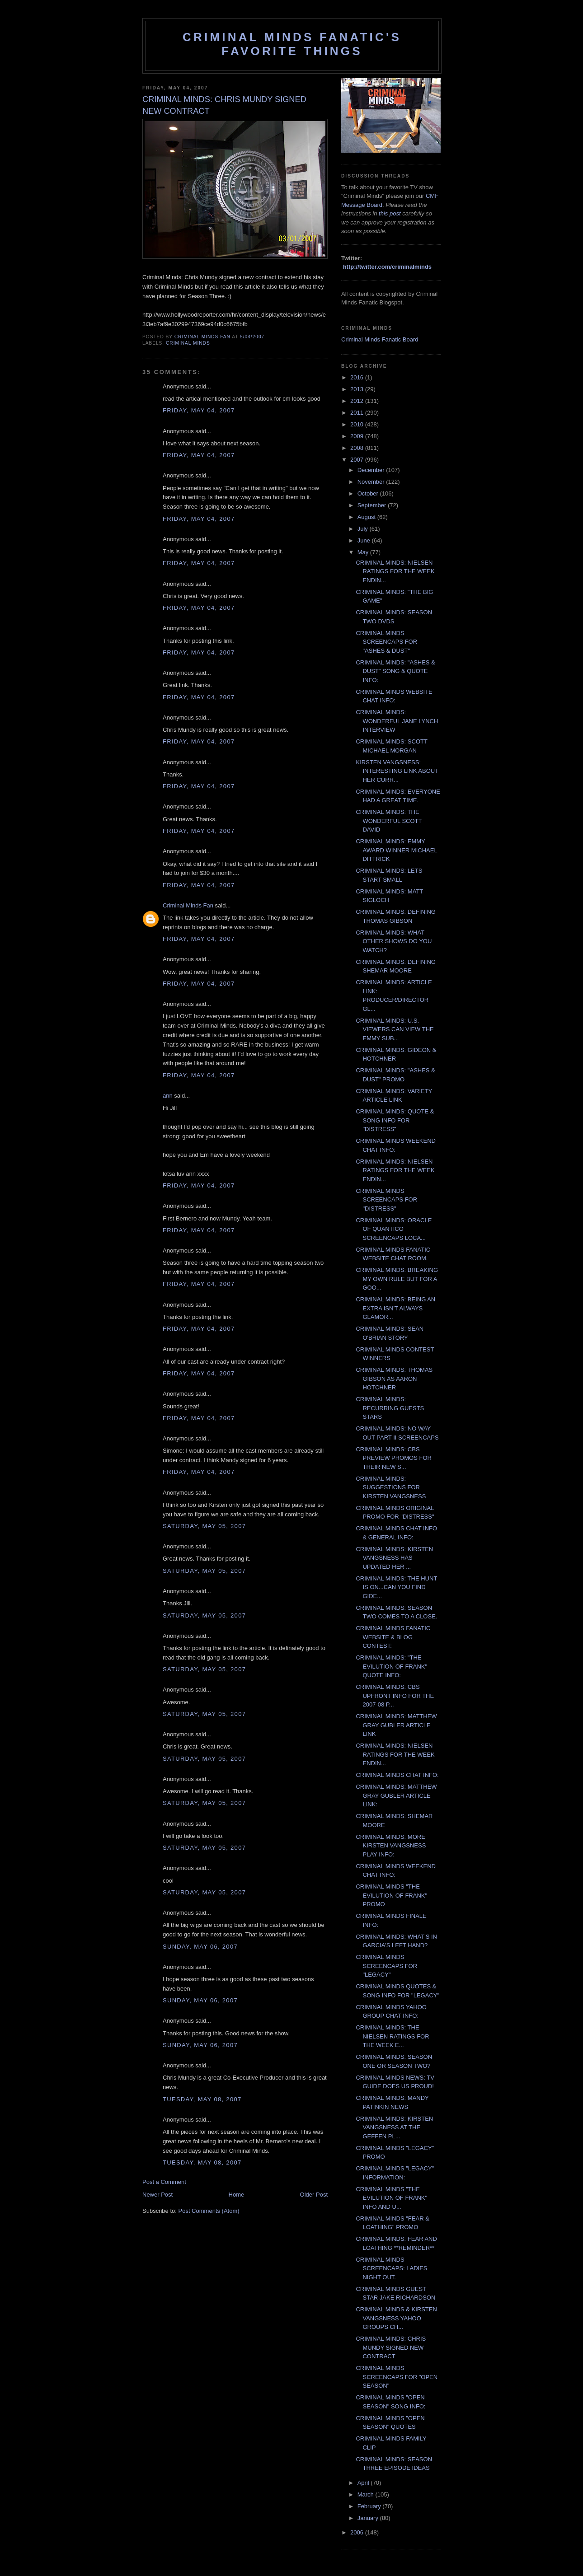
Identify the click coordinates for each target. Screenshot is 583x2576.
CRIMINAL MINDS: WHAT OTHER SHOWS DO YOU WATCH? (394, 941)
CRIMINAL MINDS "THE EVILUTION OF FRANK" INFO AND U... (391, 2198)
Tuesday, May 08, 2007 (202, 2099)
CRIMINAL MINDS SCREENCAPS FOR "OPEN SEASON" (396, 2377)
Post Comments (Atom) (209, 2210)
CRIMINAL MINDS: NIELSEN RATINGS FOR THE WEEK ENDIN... (395, 571)
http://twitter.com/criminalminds (387, 266)
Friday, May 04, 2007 (199, 410)
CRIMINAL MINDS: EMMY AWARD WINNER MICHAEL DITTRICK (396, 850)
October (368, 493)
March (366, 2494)
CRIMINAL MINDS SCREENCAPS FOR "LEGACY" (386, 1966)
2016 (357, 377)
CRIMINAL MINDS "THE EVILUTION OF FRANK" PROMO (391, 1895)
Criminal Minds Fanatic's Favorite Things (292, 44)
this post (389, 213)
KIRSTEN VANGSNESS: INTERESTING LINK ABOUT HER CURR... (397, 771)
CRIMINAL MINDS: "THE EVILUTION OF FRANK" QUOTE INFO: (391, 1666)
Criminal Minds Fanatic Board (379, 339)
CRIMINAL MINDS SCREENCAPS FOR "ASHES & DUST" (386, 642)
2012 (357, 400)
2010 (357, 424)
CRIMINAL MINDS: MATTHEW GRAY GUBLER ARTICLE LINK (396, 1725)
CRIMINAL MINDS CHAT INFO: (397, 1775)
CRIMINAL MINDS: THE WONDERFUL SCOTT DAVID (389, 821)
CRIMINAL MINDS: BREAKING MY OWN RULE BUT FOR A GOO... (397, 1279)
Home (236, 2194)
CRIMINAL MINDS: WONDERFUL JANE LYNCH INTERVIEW (397, 721)
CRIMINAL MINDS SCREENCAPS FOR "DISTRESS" (386, 1199)
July (363, 528)
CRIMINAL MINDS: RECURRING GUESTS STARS (390, 1408)
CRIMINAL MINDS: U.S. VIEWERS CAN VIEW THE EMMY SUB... (394, 1029)
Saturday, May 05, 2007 (204, 1526)
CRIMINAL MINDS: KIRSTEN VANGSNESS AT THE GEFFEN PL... (394, 2127)
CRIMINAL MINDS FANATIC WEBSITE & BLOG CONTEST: (393, 1637)
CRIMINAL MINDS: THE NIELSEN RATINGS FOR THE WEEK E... (392, 2036)
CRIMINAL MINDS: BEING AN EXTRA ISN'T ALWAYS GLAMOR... (395, 1308)
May (363, 552)
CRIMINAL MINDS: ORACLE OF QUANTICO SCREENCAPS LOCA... (394, 1229)
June (364, 540)
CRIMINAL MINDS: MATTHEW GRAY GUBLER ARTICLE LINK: (396, 1795)
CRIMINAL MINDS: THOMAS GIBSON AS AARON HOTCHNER (394, 1378)
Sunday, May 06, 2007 (200, 1946)
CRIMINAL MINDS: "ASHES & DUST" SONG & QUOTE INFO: (395, 671)
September (372, 505)
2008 (357, 447)
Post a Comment (164, 2182)
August (367, 517)
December (371, 470)
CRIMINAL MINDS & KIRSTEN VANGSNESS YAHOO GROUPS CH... (396, 2318)
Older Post (314, 2194)
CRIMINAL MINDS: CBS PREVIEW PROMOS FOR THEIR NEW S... (393, 1458)
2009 (357, 436)
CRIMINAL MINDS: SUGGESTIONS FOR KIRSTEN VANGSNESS (391, 1487)
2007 (357, 459)
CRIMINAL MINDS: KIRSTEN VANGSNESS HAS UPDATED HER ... (394, 1558)
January (368, 2518)
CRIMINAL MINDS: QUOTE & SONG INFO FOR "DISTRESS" (395, 1120)
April (364, 2482)
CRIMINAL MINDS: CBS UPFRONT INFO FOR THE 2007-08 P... (395, 1695)
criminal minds (188, 343)
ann (168, 1095)
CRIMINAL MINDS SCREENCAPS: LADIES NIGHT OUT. (391, 2268)
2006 (357, 2532)
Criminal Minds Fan (188, 905)
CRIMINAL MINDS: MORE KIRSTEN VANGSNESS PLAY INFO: (391, 1845)
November (371, 481)
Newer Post (157, 2194)
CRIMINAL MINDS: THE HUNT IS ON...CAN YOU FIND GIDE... (396, 1587)
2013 (357, 389)
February (370, 2506)
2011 (357, 412)
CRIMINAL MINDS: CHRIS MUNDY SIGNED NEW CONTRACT (391, 2347)
